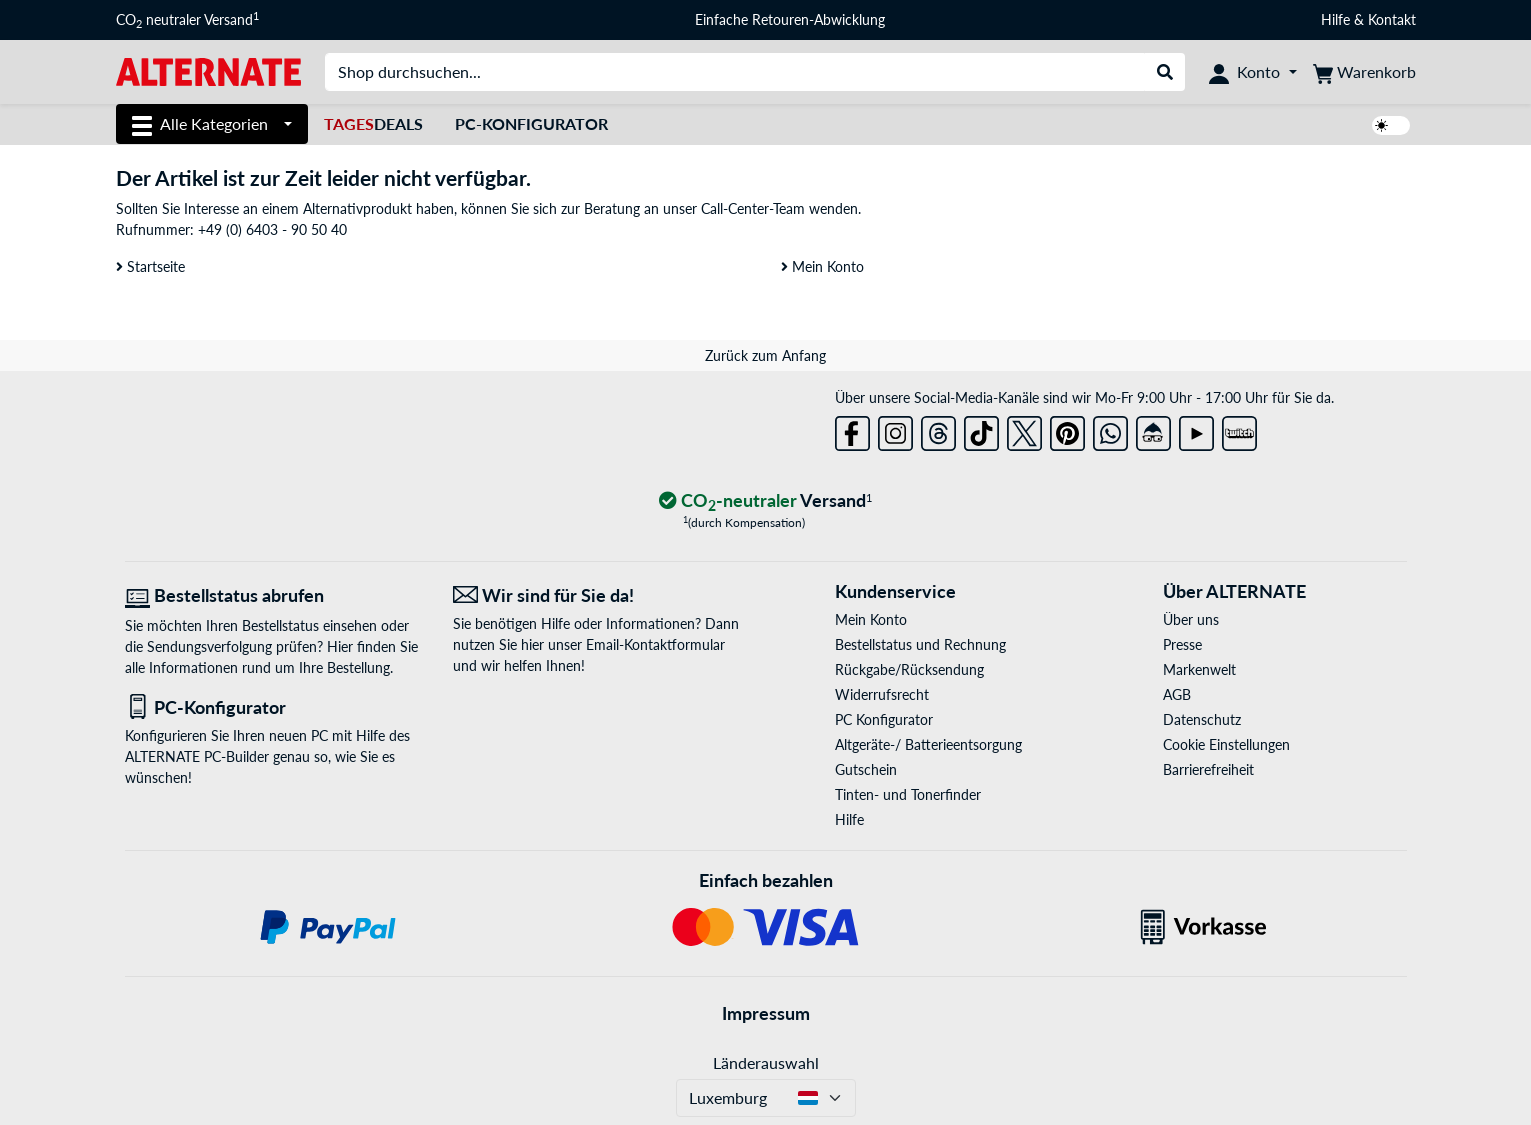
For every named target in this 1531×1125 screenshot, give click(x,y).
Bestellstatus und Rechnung (920, 644)
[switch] (1391, 125)
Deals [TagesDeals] (373, 123)
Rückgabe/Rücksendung (909, 669)
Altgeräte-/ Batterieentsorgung (928, 744)
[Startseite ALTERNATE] (208, 70)
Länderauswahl (766, 1062)
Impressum (766, 1013)
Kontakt (1392, 19)
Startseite (150, 266)
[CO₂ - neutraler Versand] (766, 501)
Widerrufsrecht (882, 694)
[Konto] (1252, 72)
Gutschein (866, 769)
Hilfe (1335, 19)
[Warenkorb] (1364, 72)
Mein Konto (822, 266)
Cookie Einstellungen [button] (1226, 744)
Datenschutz (1202, 719)
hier (532, 644)
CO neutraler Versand (187, 20)
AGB (1177, 694)
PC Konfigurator (884, 719)
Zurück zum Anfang (765, 355)
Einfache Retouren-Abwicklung (790, 19)
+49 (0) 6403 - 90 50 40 (272, 229)
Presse (1182, 644)
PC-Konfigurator (531, 123)
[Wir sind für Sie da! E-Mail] (602, 595)
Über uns (1191, 619)
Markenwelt (1199, 669)
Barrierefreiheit (1208, 769)
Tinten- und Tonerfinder (908, 794)
